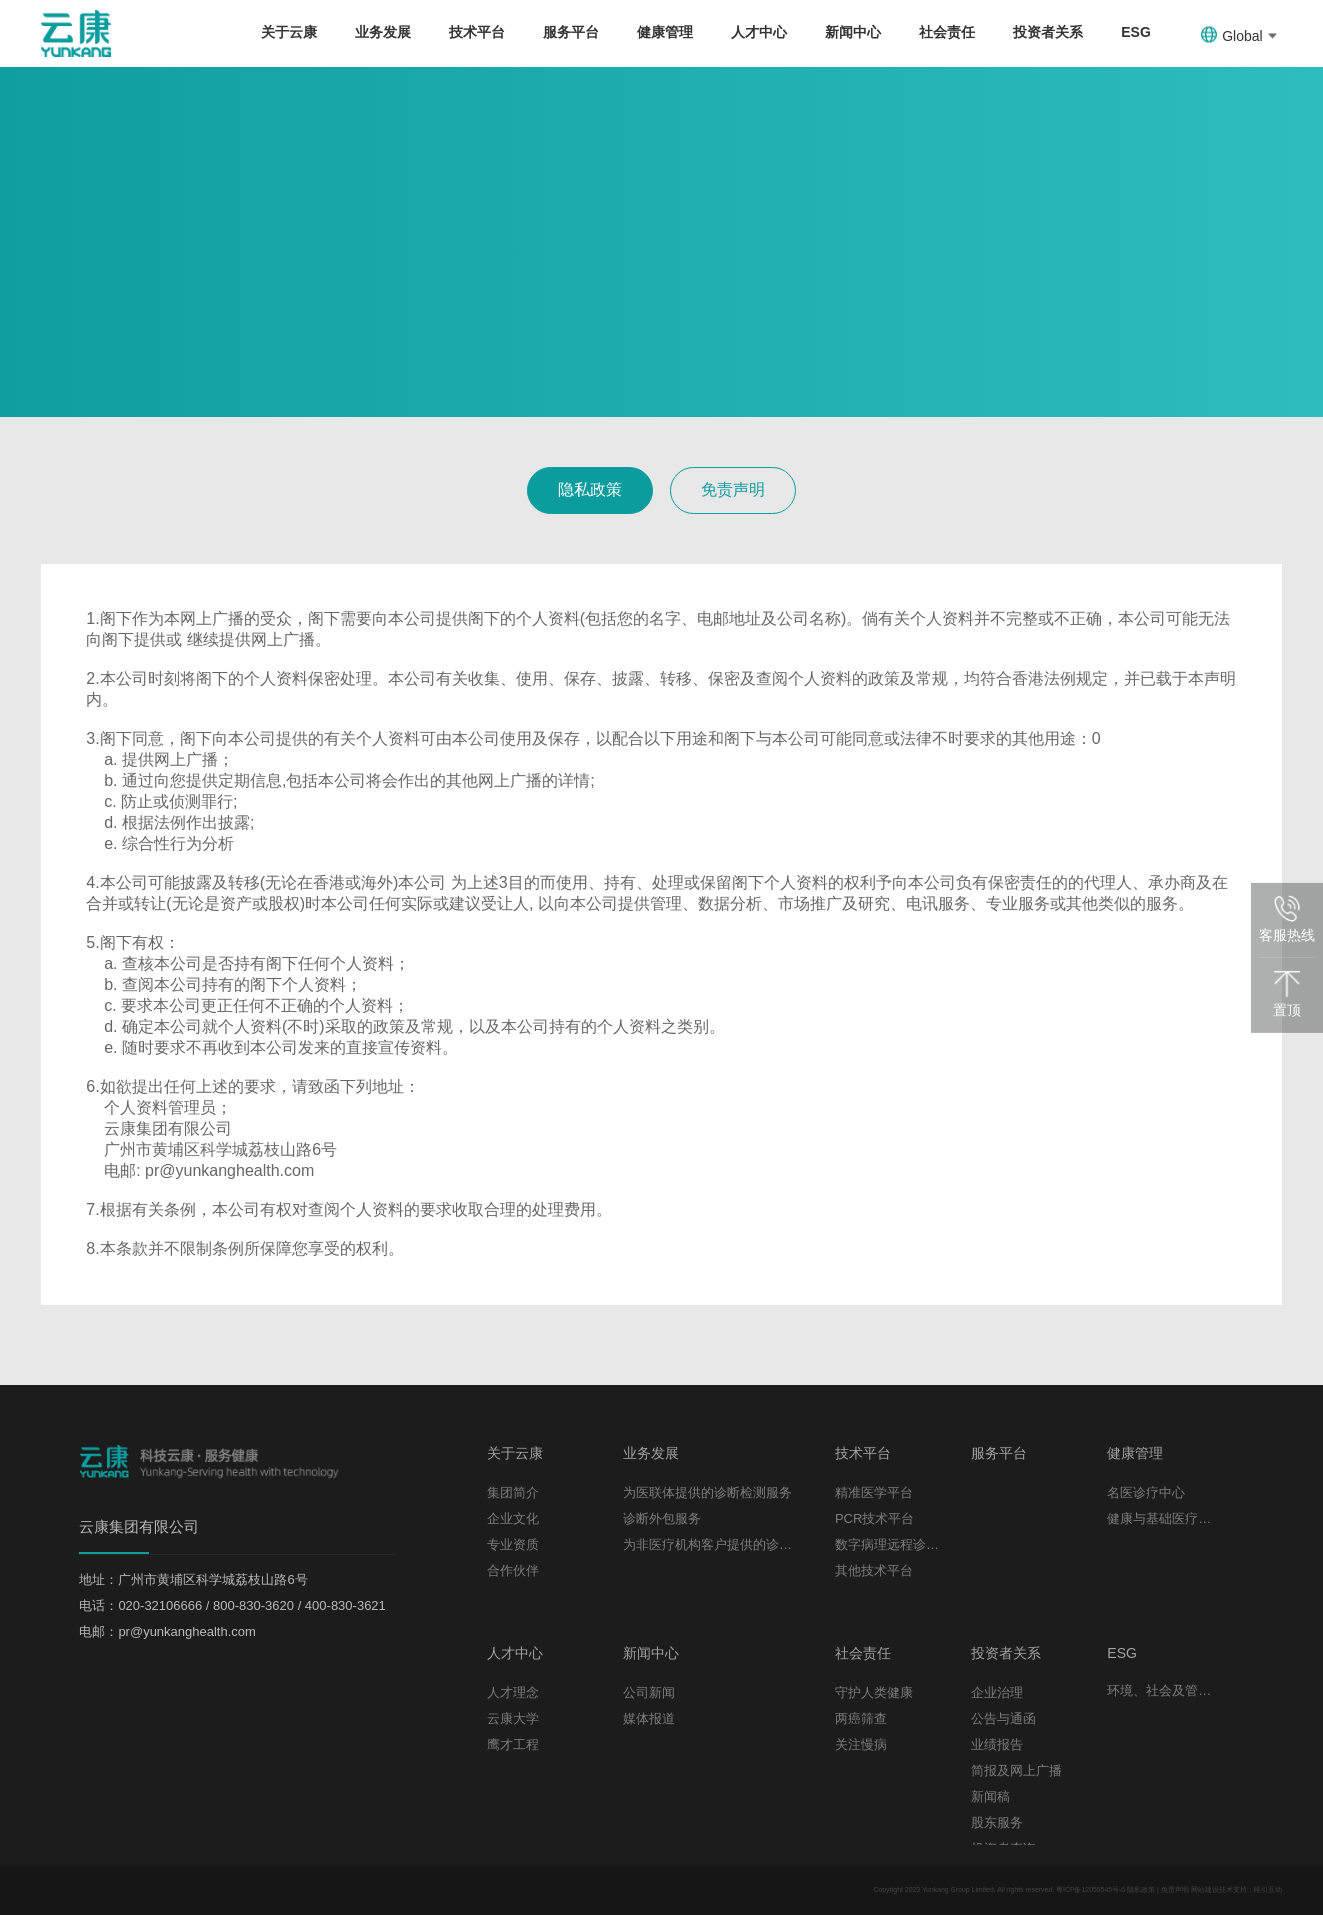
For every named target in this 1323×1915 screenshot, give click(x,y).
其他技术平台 (874, 1570)
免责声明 (733, 489)
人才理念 (513, 1692)
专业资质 (513, 1544)
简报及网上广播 (1016, 1770)
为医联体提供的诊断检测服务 (707, 1492)
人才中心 (759, 32)
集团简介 (513, 1492)
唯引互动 (1268, 1889)
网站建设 (1205, 1889)
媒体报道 (649, 1718)
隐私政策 (590, 489)
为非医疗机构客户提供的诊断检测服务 (714, 1544)
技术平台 (477, 32)
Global (1238, 35)
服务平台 (571, 32)
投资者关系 (1048, 32)
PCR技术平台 (874, 1518)
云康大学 (513, 1718)
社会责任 (947, 32)
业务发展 (383, 32)
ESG (1136, 32)
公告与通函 (1003, 1718)
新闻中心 (853, 32)
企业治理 (997, 1692)
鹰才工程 (513, 1744)
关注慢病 (861, 1744)
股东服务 (997, 1822)
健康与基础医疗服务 (1160, 1518)
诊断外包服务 (662, 1518)
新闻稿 (990, 1796)
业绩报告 (997, 1744)
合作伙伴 (513, 1570)
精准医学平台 (874, 1492)
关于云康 (289, 32)
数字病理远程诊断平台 (888, 1544)
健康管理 (665, 32)
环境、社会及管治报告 (1160, 1690)
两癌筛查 (861, 1718)
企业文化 (513, 1518)
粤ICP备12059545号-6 (1090, 1889)
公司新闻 (649, 1692)
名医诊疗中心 (1146, 1492)
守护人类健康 (874, 1692)
